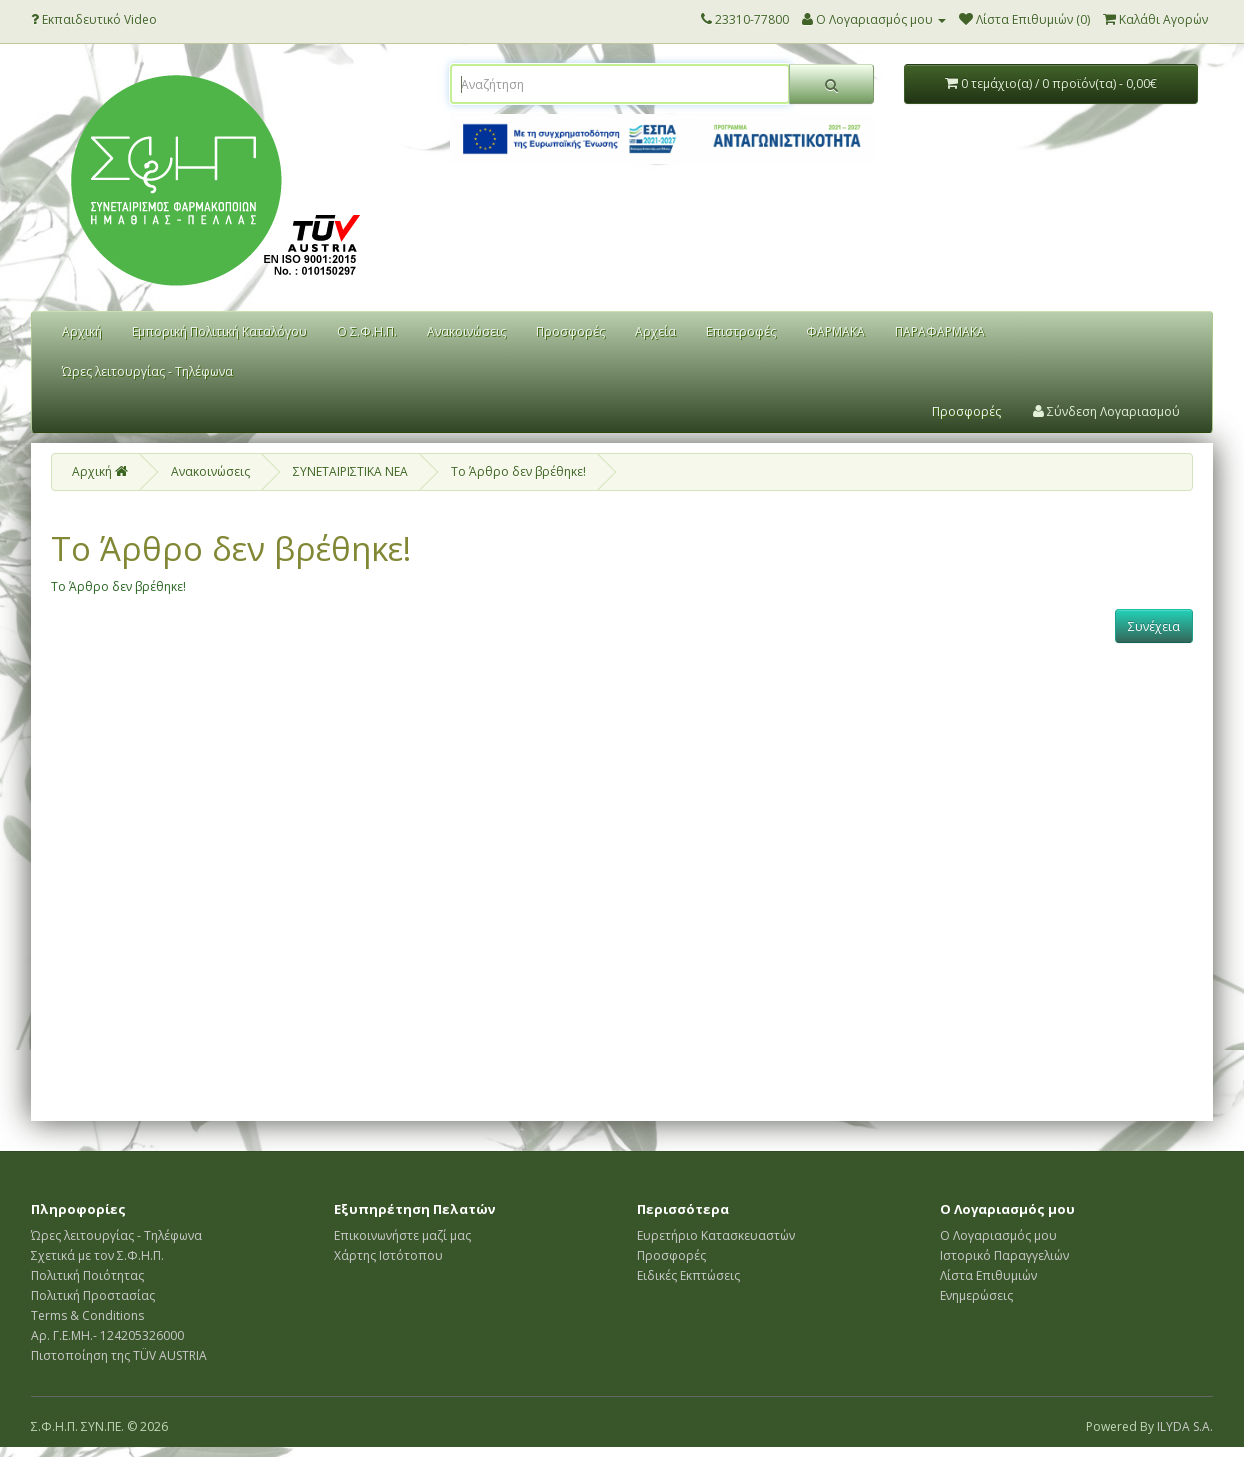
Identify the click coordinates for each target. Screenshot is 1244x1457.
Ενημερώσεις (976, 1295)
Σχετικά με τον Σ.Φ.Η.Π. (97, 1255)
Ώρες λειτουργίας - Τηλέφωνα (147, 371)
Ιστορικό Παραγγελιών (1004, 1255)
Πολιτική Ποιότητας (87, 1275)
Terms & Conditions (87, 1315)
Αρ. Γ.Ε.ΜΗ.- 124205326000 (107, 1335)
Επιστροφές (741, 331)
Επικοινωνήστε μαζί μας (402, 1235)
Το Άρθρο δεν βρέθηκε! (518, 471)
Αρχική (82, 331)
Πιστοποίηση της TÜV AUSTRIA (119, 1355)
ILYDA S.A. (1185, 1426)
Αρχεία (655, 331)
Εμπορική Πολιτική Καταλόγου (219, 331)
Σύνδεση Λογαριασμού (1106, 411)
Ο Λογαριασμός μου (998, 1235)
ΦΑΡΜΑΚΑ (835, 331)
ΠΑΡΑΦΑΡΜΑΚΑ (940, 331)
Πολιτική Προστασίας (93, 1295)
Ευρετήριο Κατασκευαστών (716, 1235)
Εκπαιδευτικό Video (94, 19)
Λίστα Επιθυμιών (988, 1275)
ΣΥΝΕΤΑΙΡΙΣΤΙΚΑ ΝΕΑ (350, 471)
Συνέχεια (1154, 626)
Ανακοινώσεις (466, 331)
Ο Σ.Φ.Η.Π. (367, 331)
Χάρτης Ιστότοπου (388, 1255)
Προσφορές (570, 331)
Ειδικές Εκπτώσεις (688, 1275)
